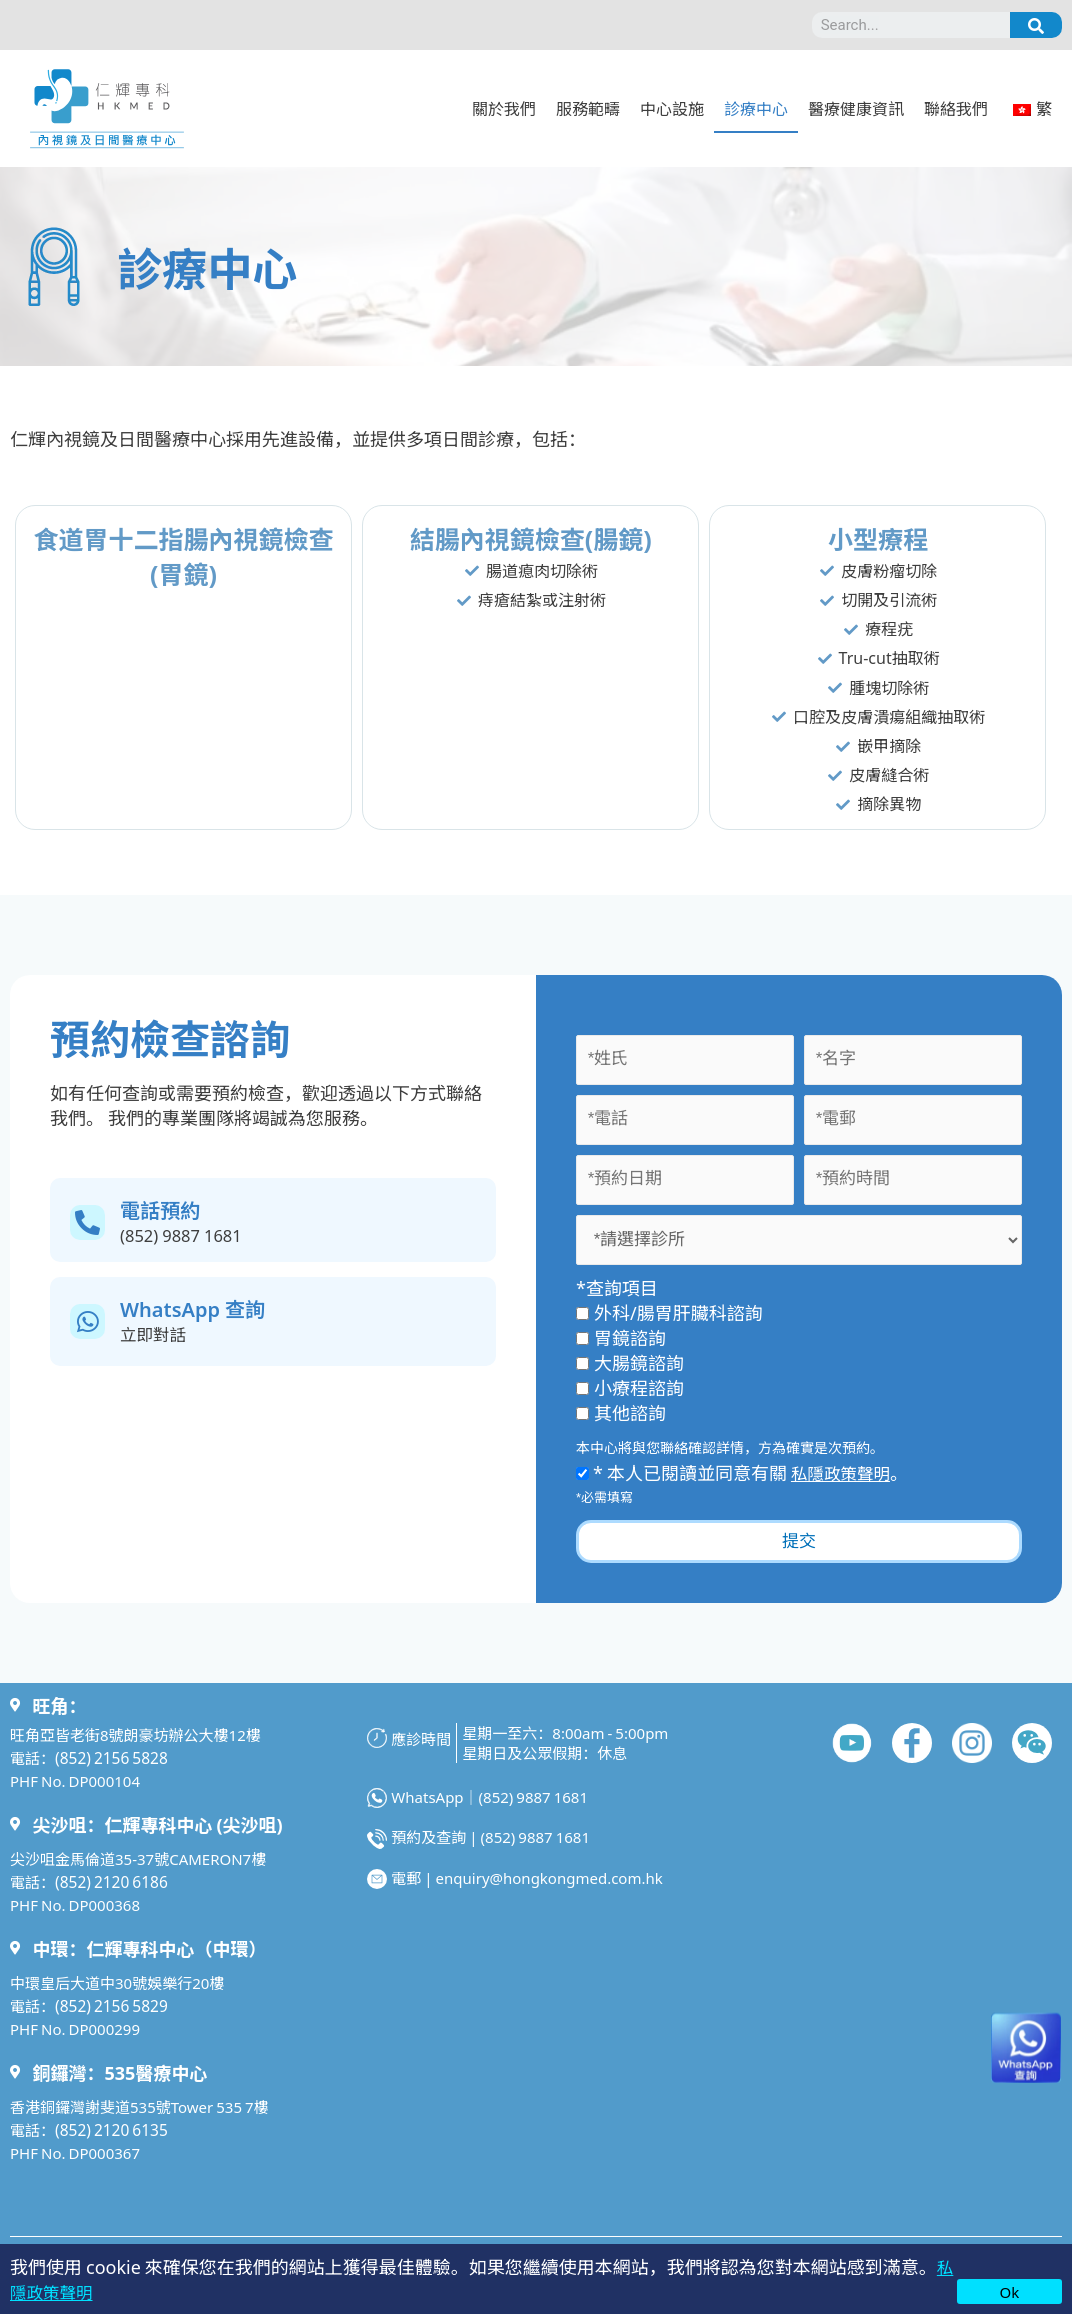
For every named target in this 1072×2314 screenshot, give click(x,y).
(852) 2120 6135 (109, 2129)
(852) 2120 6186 (109, 1881)
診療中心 (756, 108)
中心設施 (672, 108)
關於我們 (504, 108)
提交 (799, 1541)
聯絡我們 (956, 108)
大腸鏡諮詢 (630, 1362)
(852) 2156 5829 (109, 2005)
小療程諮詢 (630, 1387)
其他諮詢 (621, 1412)
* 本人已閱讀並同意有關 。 (746, 1472)
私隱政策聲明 (845, 1472)
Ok (1010, 2291)
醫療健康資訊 (856, 108)
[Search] (1036, 25)
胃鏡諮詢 (621, 1337)
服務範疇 (588, 108)
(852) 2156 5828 (109, 1757)
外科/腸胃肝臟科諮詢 (669, 1312)
